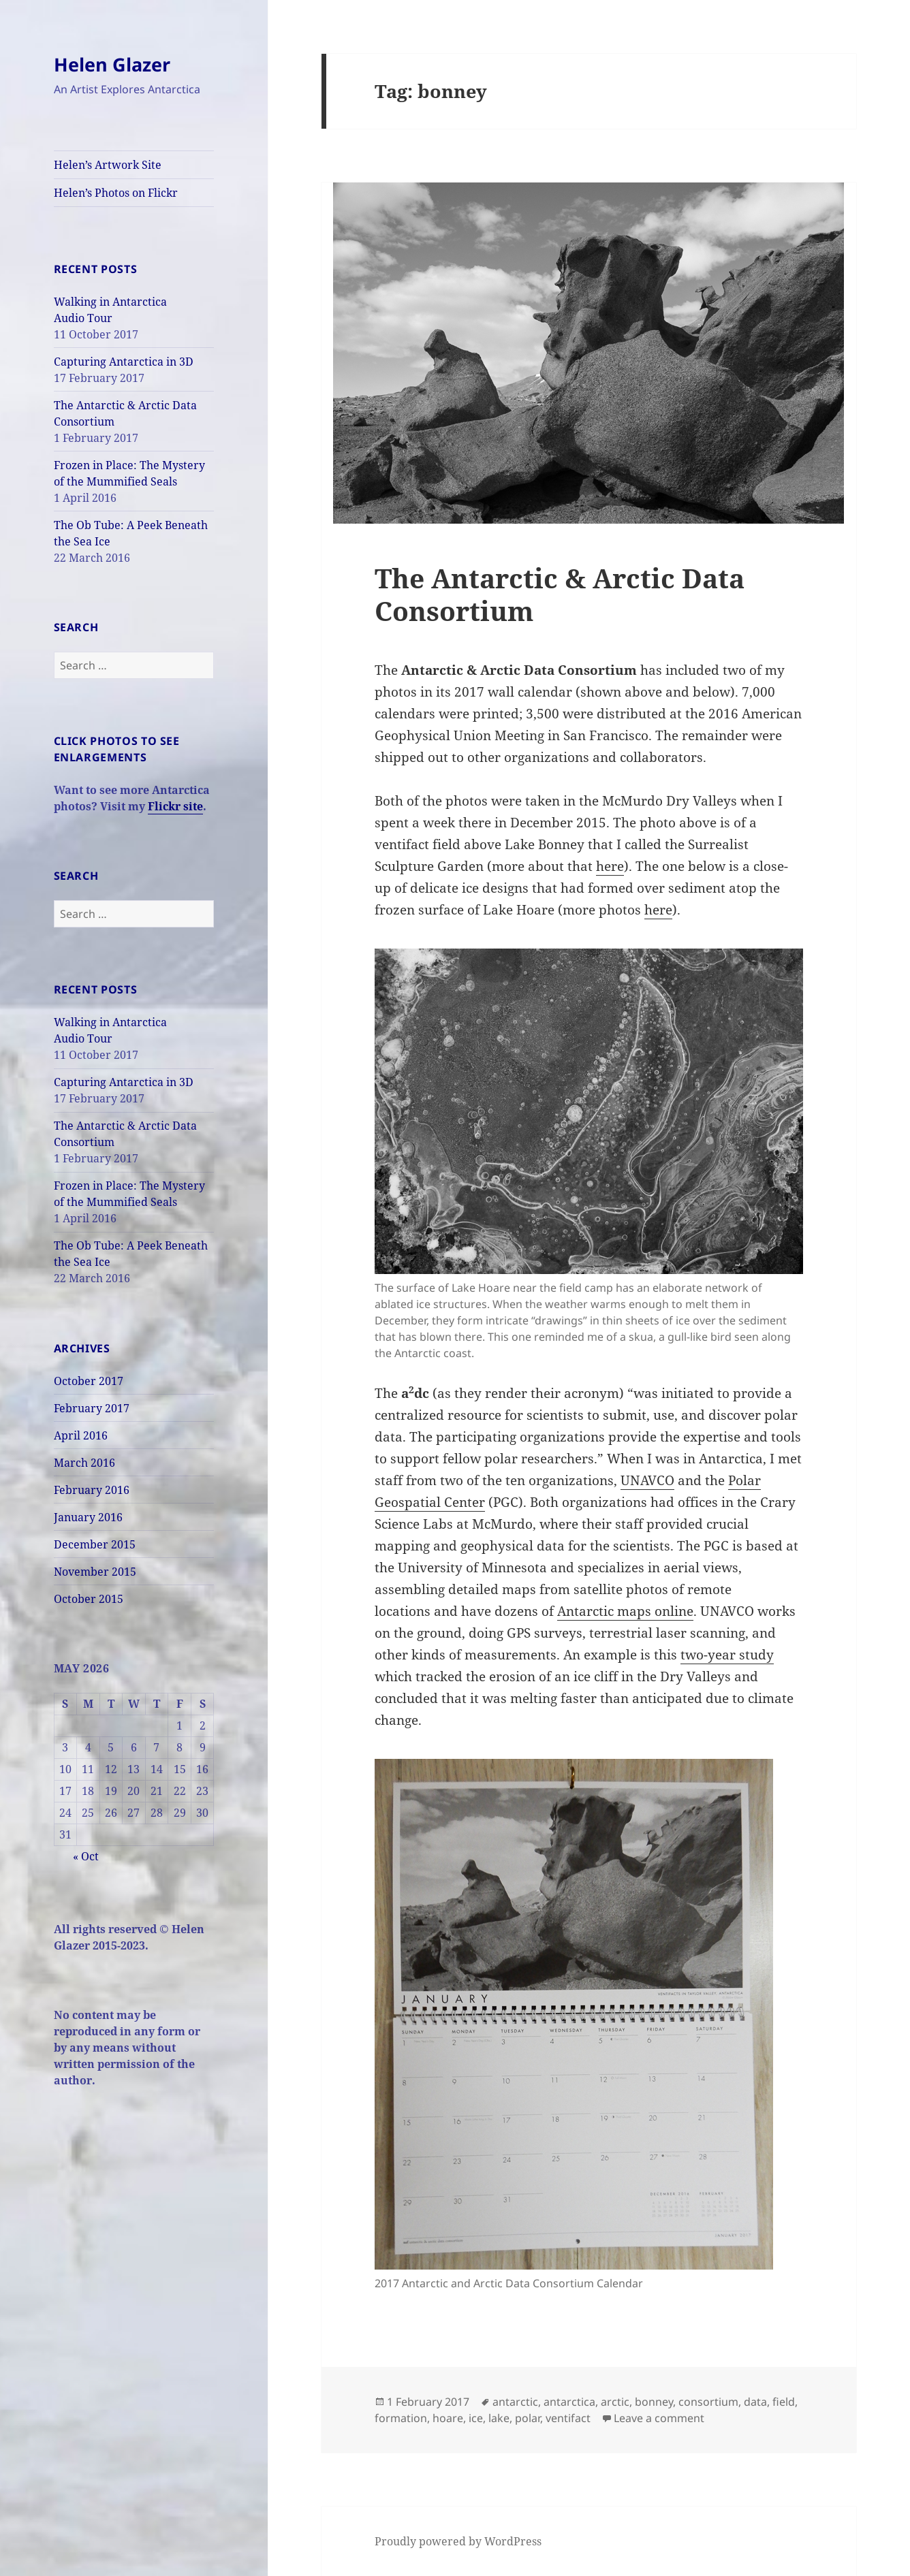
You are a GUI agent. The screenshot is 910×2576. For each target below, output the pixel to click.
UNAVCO (647, 1480)
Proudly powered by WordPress (458, 2541)
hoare (448, 2418)
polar (527, 2418)
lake (498, 2418)
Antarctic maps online (625, 1611)
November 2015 (95, 1571)
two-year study (727, 1655)
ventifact (568, 2418)
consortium (708, 2401)
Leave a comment (659, 2418)
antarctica (569, 2401)
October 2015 (88, 1598)
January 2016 (88, 1517)
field (783, 2401)
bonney (654, 2401)
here (610, 866)
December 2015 (95, 1544)
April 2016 (81, 1435)
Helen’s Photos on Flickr (116, 192)
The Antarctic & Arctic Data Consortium (559, 594)
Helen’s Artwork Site (107, 164)
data (755, 2401)
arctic (615, 2401)
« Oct (86, 1856)
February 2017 (91, 1408)
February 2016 (91, 1489)
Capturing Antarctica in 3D (123, 361)
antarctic (515, 2401)
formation (401, 2418)
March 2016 (84, 1462)
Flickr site (175, 806)
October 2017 (88, 1380)
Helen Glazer (112, 64)
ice (476, 2418)
